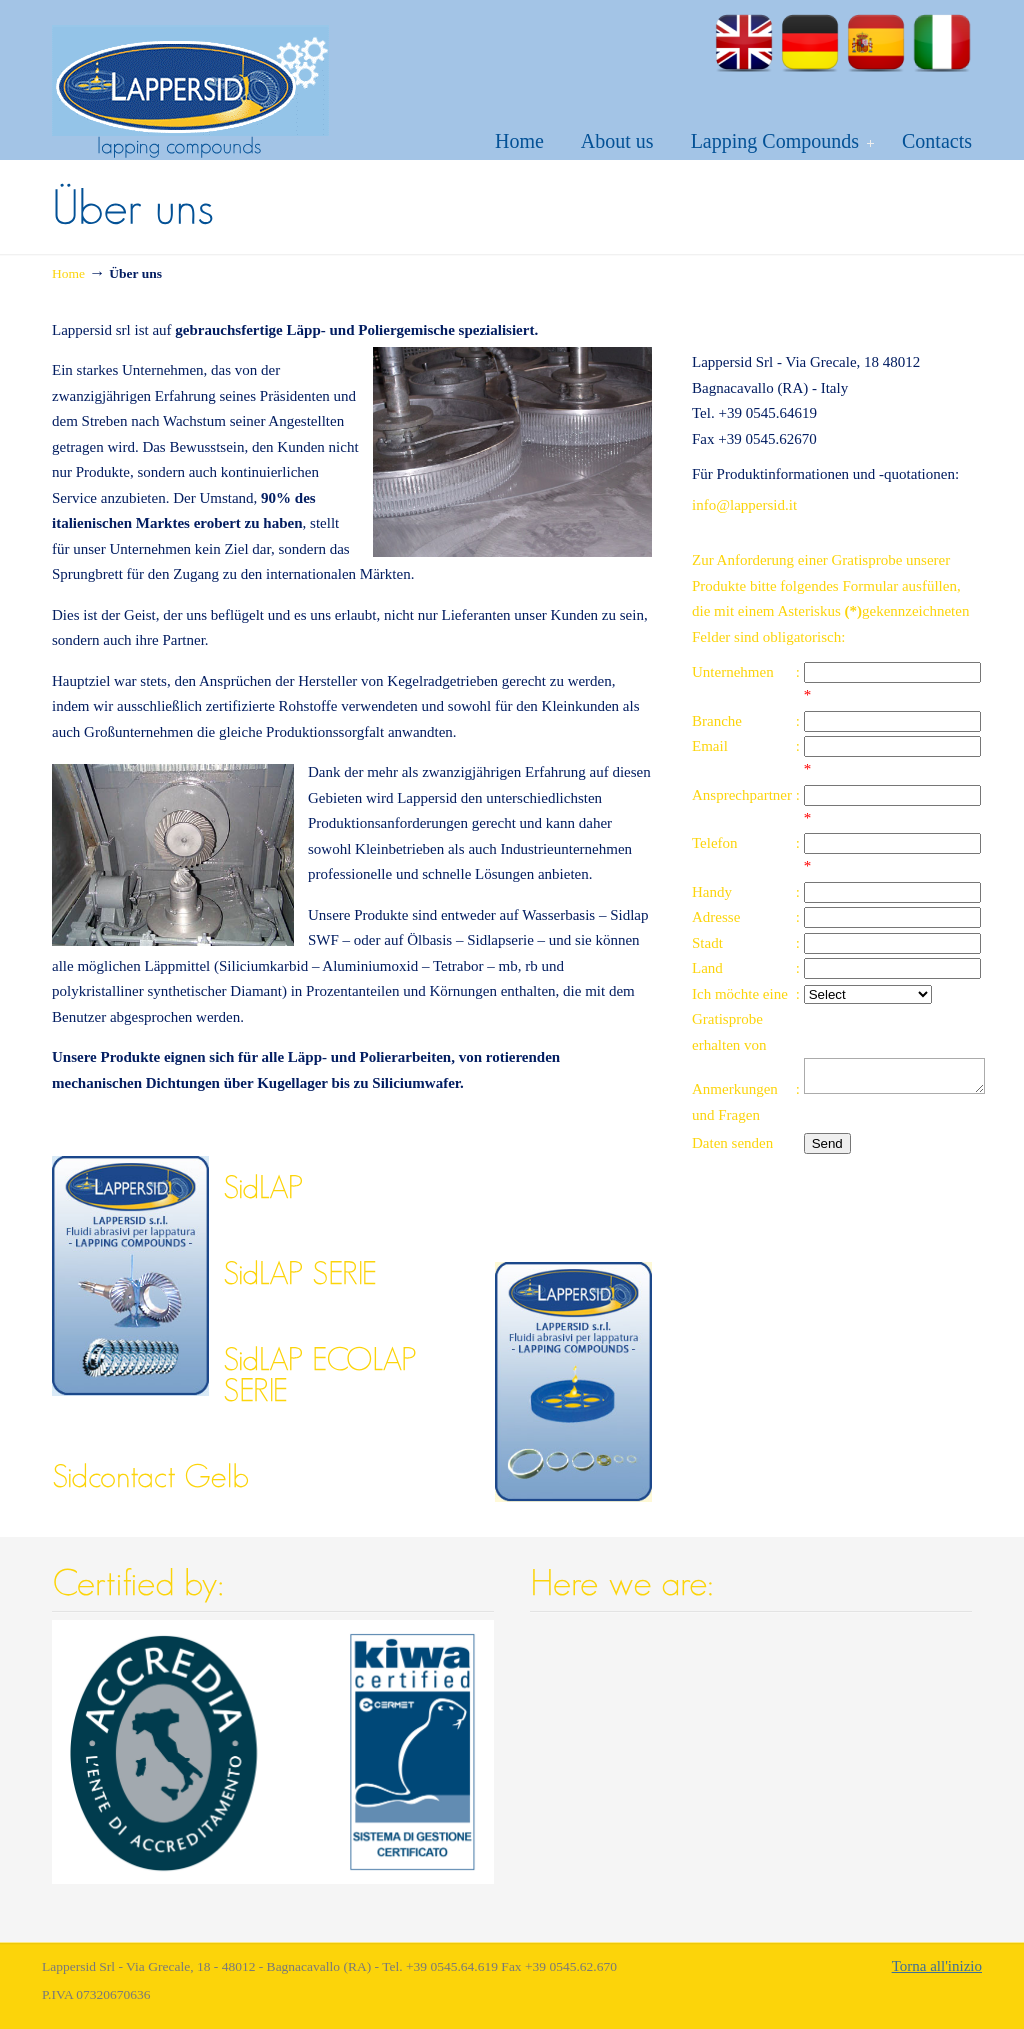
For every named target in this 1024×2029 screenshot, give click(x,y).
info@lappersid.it (744, 505)
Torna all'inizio (937, 1966)
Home (68, 273)
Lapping (190, 71)
